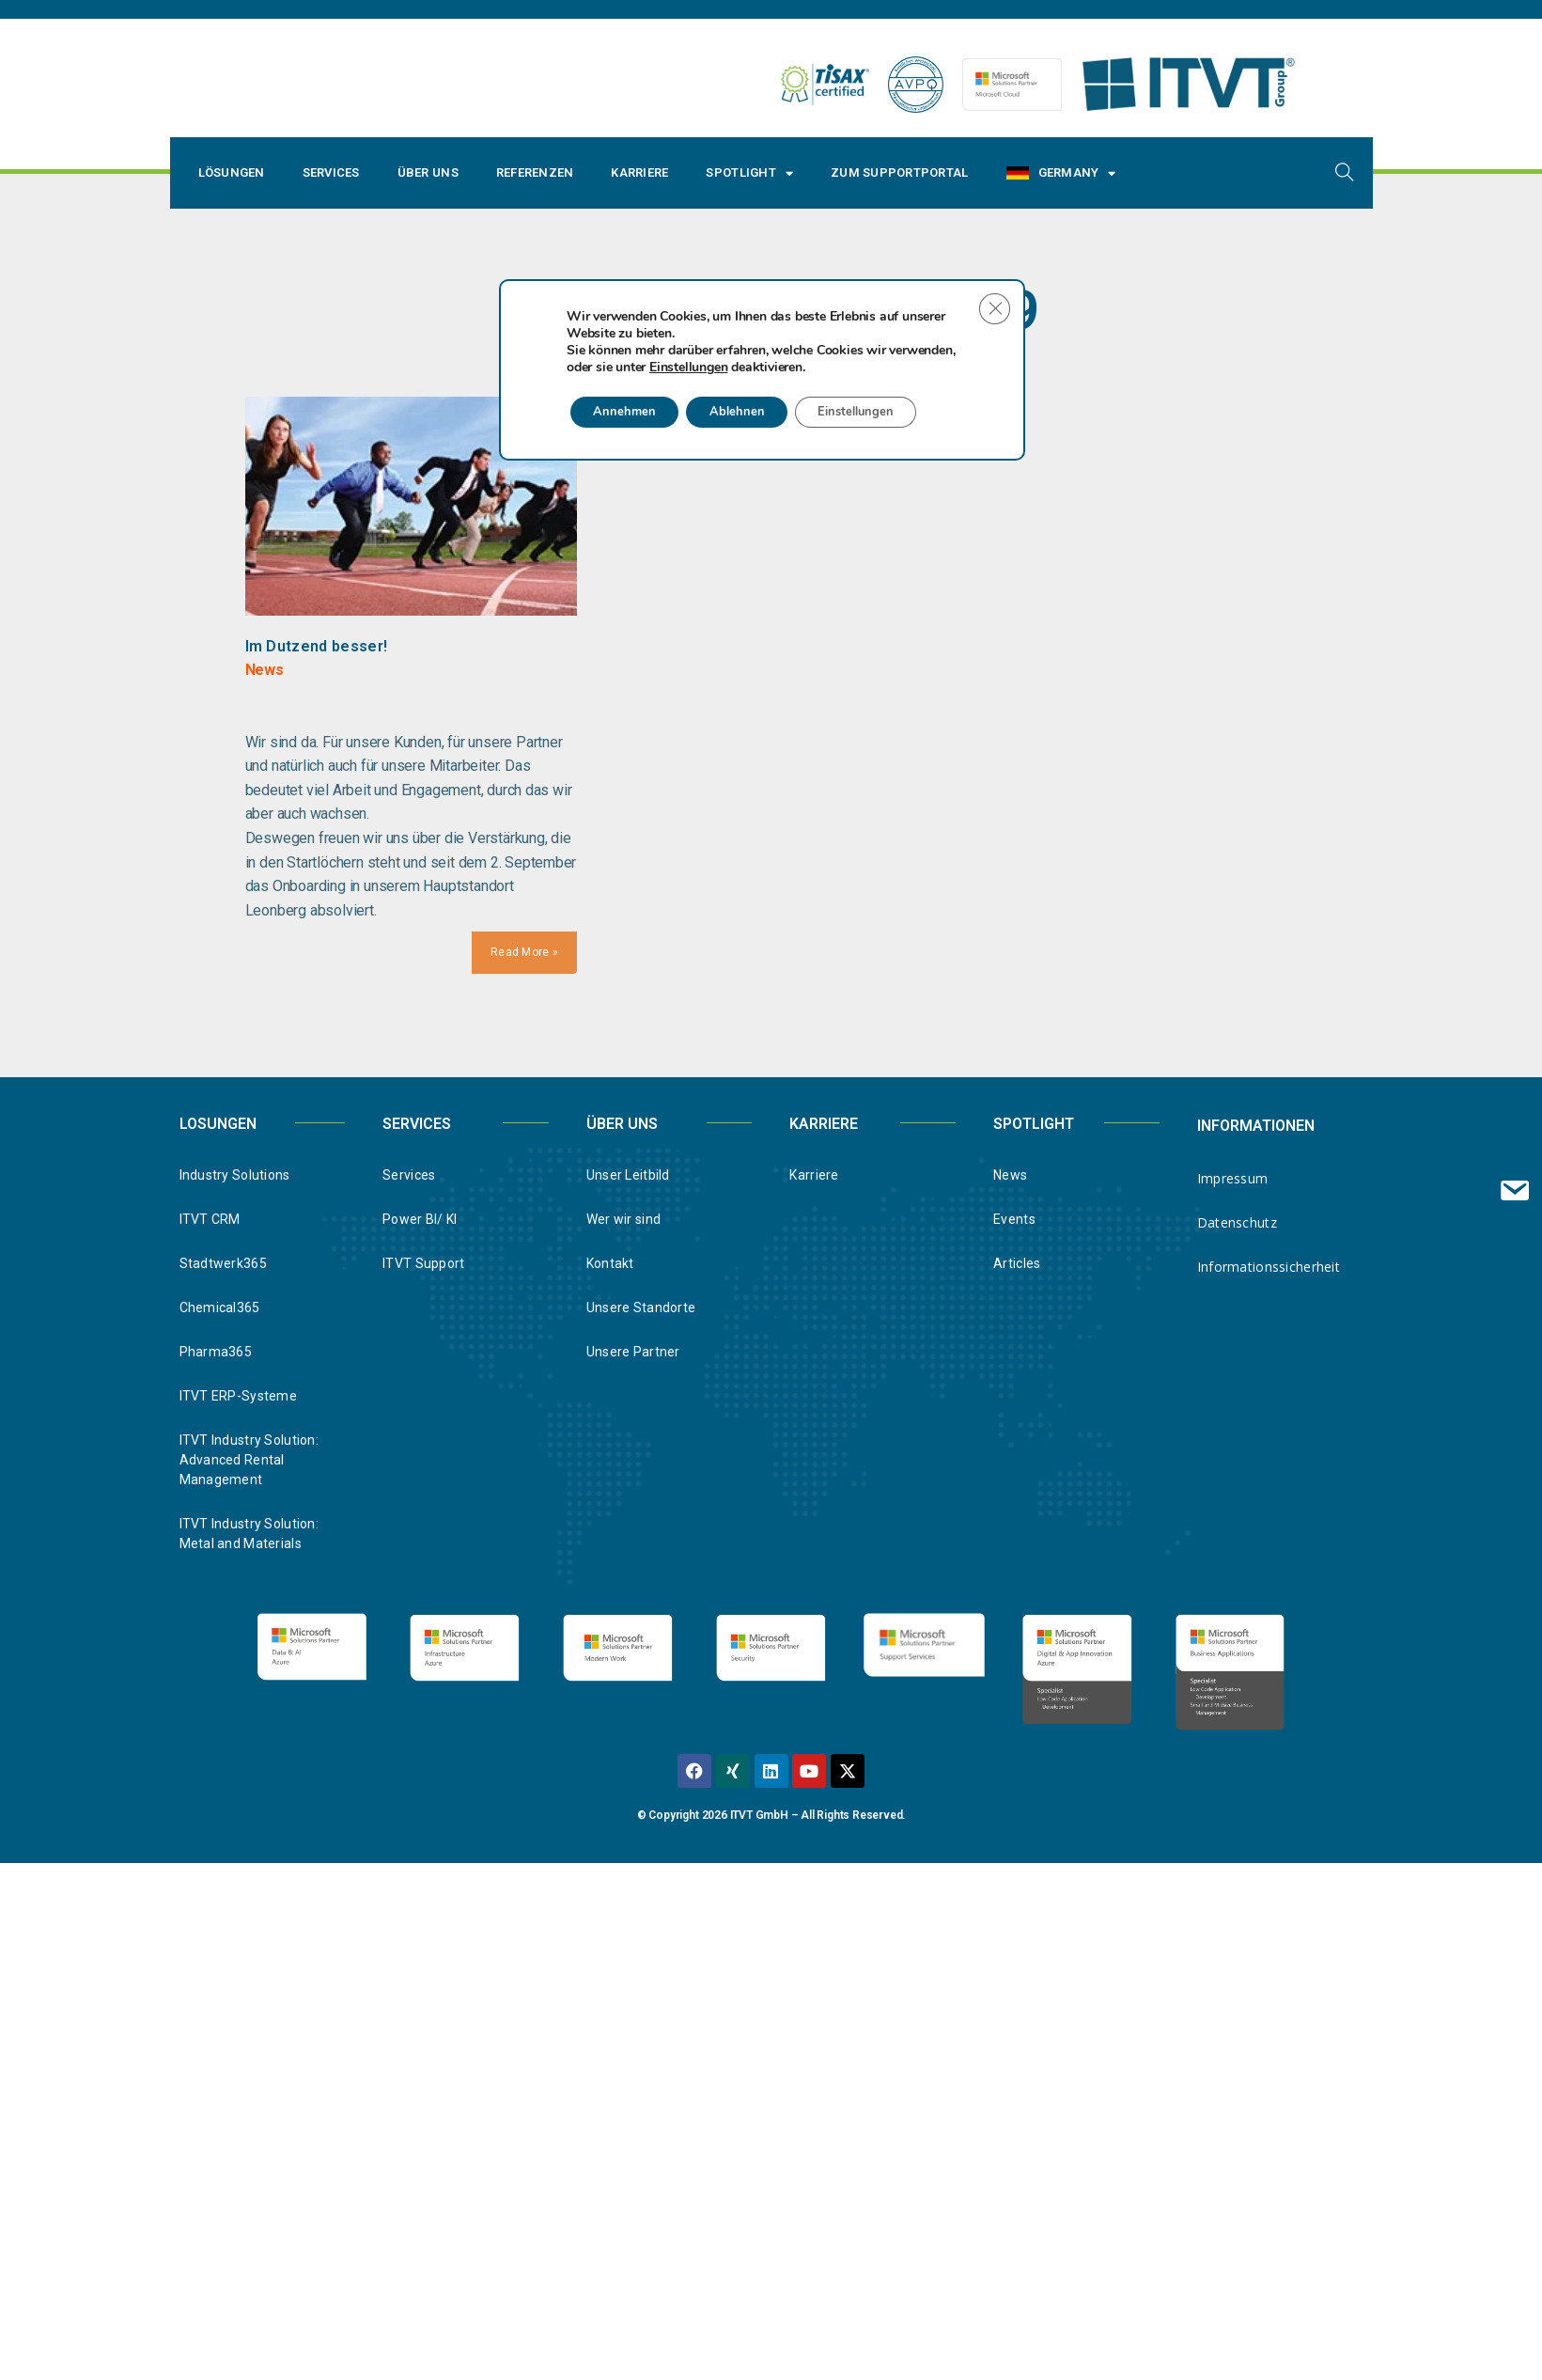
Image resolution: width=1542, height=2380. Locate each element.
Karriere (639, 172)
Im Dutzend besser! (316, 646)
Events (1014, 1220)
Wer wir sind (623, 1220)
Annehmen (630, 1086)
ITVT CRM (210, 1220)
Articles (1016, 1264)
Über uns (428, 172)
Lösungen (231, 172)
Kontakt (610, 1264)
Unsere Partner (633, 1352)
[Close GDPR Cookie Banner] (993, 983)
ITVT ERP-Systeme (238, 1396)
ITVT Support (423, 1264)
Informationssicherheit (1268, 1267)
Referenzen (535, 172)
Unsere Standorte (640, 1308)
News (1010, 1175)
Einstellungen (688, 1040)
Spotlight (749, 173)
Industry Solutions (234, 1175)
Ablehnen (754, 1086)
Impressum (1233, 1179)
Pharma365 (216, 1352)
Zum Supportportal (899, 172)
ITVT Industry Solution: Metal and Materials (249, 1534)
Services (331, 172)
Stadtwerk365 (223, 1264)
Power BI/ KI (419, 1220)
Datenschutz (1237, 1223)
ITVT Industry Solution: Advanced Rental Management (249, 1460)
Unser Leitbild (628, 1175)
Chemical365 (219, 1308)
